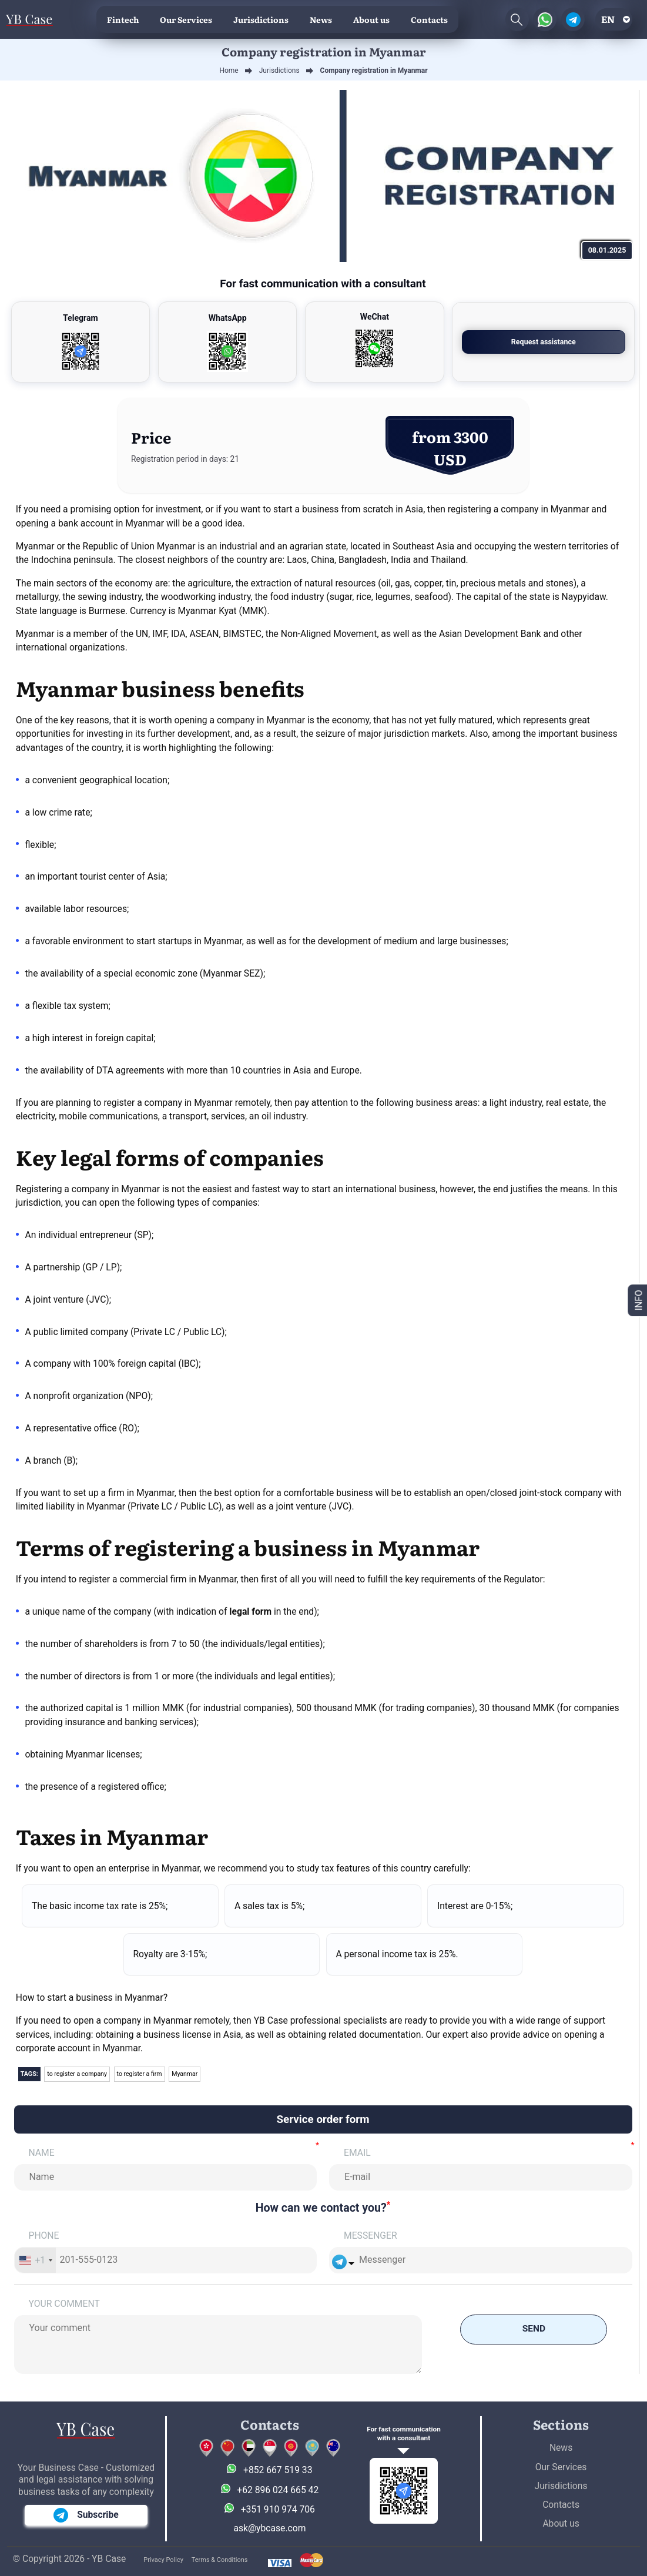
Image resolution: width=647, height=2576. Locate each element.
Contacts (429, 19)
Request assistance (560, 341)
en (608, 19)
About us (371, 19)
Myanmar (186, 2074)
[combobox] (35, 2260)
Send (534, 2329)
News (321, 19)
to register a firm (140, 2074)
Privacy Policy (163, 2560)
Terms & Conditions (220, 2560)
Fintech (123, 19)
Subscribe (86, 2515)
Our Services (186, 19)
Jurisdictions (261, 19)
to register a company (77, 2074)
